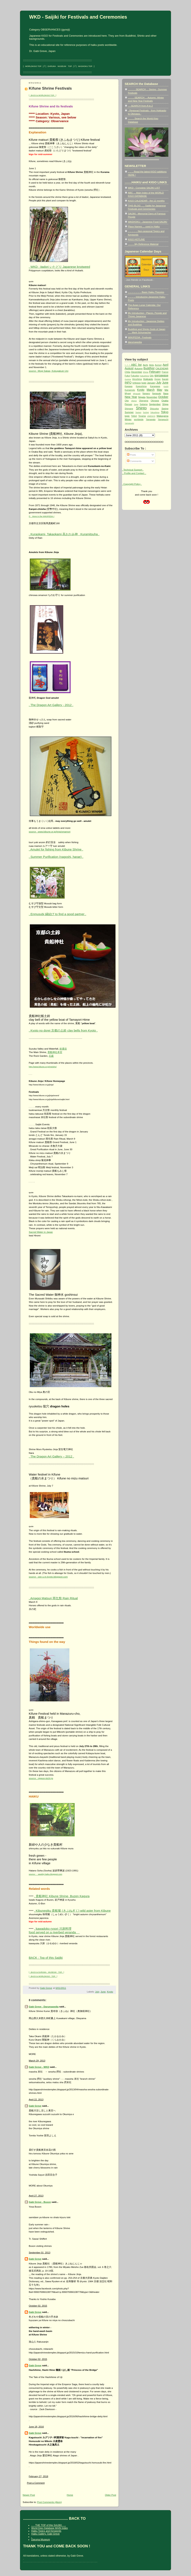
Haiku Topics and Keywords (46, 2531)
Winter (128, 419)
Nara (165, 393)
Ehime (145, 372)
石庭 (51, 1055)
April (165, 364)
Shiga (165, 404)
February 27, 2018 (38, 2476)
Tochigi (146, 412)
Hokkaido (148, 379)
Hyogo (157, 379)
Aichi (145, 365)
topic (127, 416)
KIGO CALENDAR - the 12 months (146, 200)
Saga (136, 404)
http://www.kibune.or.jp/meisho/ (43, 1067)
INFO (128, 382)
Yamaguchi (163, 419)
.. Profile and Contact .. (134, 473)
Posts (131, 454)
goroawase (161, 375)
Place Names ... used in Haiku (144, 226)
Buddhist (148, 368)
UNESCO (151, 416)
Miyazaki (136, 394)
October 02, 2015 (38, 2305)
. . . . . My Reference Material (143, 244)
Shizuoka (154, 409)
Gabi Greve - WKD (39, 2067)
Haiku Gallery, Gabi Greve (45, 2533)
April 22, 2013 (36, 2099)
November (151, 397)
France (165, 372)
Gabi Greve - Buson (40, 2202)
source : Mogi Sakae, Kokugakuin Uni (48, 370)
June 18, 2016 (36, 2426)
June (103, 1991)
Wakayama (162, 416)
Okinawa (155, 401)
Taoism (138, 412)
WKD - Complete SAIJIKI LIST (144, 187)
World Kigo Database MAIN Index (49, 2528)
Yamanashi (129, 423)
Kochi (166, 386)
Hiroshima (137, 379)
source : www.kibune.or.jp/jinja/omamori (49, 831)
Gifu (152, 376)
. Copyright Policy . (132, 484)
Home (70, 2495)
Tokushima (154, 412)
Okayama (143, 401)
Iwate (144, 383)
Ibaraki (165, 379)
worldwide (139, 419)
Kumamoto (130, 390)
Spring (164, 408)
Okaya (134, 401)
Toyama (142, 416)
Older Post (110, 2495)
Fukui (127, 376)
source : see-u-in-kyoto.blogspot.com (48, 1576)
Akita (151, 365)
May (159, 389)
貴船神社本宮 (55, 1052)
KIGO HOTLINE (136, 239)
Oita (127, 401)
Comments (134, 461)
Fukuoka (135, 376)
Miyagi (128, 393)
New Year (131, 397)
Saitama (144, 404)
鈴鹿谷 (63, 1048)
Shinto (141, 408)
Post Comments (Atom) (49, 2502)
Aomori (158, 365)
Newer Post (29, 2495)
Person (128, 404)
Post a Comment (36, 2482)
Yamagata (150, 419)
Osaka (164, 400)
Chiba (127, 372)
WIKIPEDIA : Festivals (139, 337)
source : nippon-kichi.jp (41, 1778)
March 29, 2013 (37, 2060)
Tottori (134, 416)
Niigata (141, 397)
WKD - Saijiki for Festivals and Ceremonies (78, 17)
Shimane (129, 409)
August (129, 368)
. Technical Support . (132, 469)
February (155, 371)
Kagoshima (141, 386)
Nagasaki (156, 393)
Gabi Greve (35, 2105)
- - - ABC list (133, 364)
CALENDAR (161, 368)
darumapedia (135, 342)
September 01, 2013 (39, 2252)
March (151, 389)
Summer (129, 412)
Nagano (146, 393)
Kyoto (110, 1991)
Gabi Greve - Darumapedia (44, 2006)
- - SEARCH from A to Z (140, 105)
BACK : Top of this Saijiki (46, 1957)
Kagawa (128, 386)
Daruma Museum (40, 2539)
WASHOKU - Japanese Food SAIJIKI (147, 221)
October (163, 397)
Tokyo (164, 412)
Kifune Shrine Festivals (50, 88)
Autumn (138, 368)
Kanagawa (155, 386)
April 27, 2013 (36, 2195)
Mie (166, 390)
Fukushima (144, 376)
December (136, 372)
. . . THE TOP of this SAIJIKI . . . (48, 2525)
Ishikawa (136, 383)
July (97, 1991)
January (151, 382)
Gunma (128, 379)
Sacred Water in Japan (41, 1232)
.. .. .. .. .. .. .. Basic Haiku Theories (146, 292)
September (155, 404)
